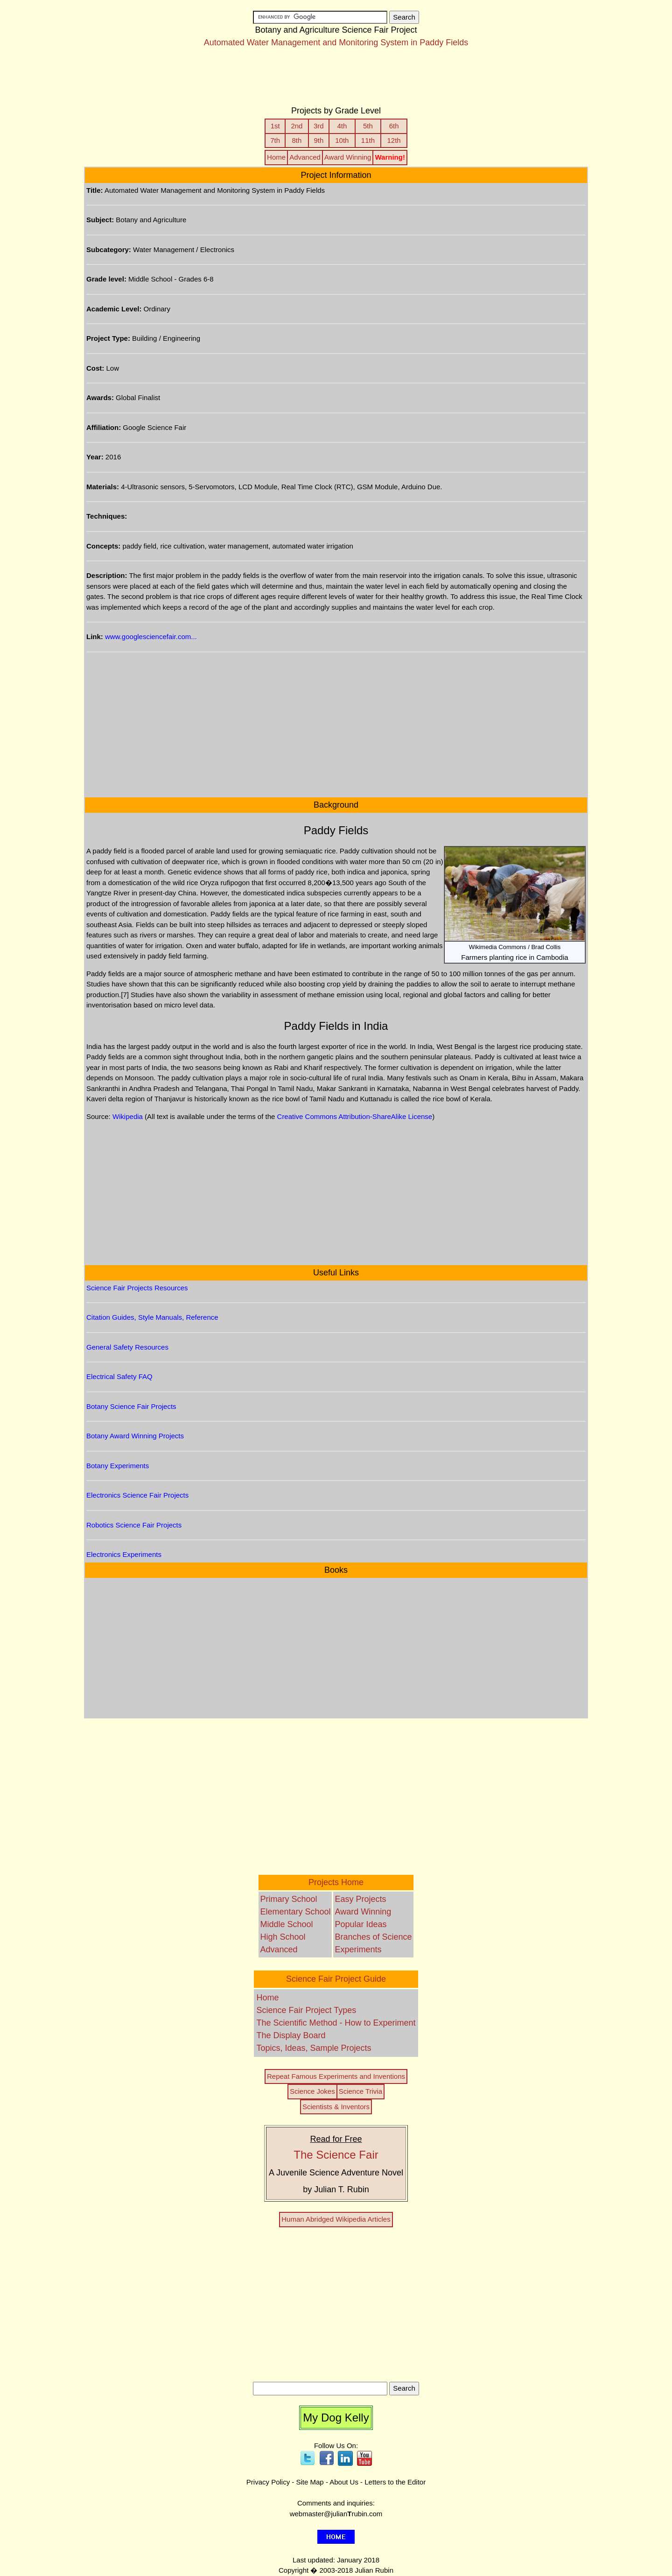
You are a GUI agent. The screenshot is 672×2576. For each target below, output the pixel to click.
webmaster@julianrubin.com (336, 2514)
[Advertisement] (336, 81)
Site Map (310, 2482)
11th (368, 140)
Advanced (305, 157)
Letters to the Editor (395, 2482)
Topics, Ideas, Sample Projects (313, 2048)
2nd (296, 126)
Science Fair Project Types (306, 2010)
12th (393, 140)
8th (297, 140)
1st (275, 126)
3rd (319, 126)
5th (368, 126)
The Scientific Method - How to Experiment (335, 2022)
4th (342, 126)
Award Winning (347, 157)
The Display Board (290, 2035)
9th (318, 140)
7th (275, 140)
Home (276, 157)
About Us (343, 2482)
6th (394, 126)
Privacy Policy (268, 2482)
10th (342, 140)
